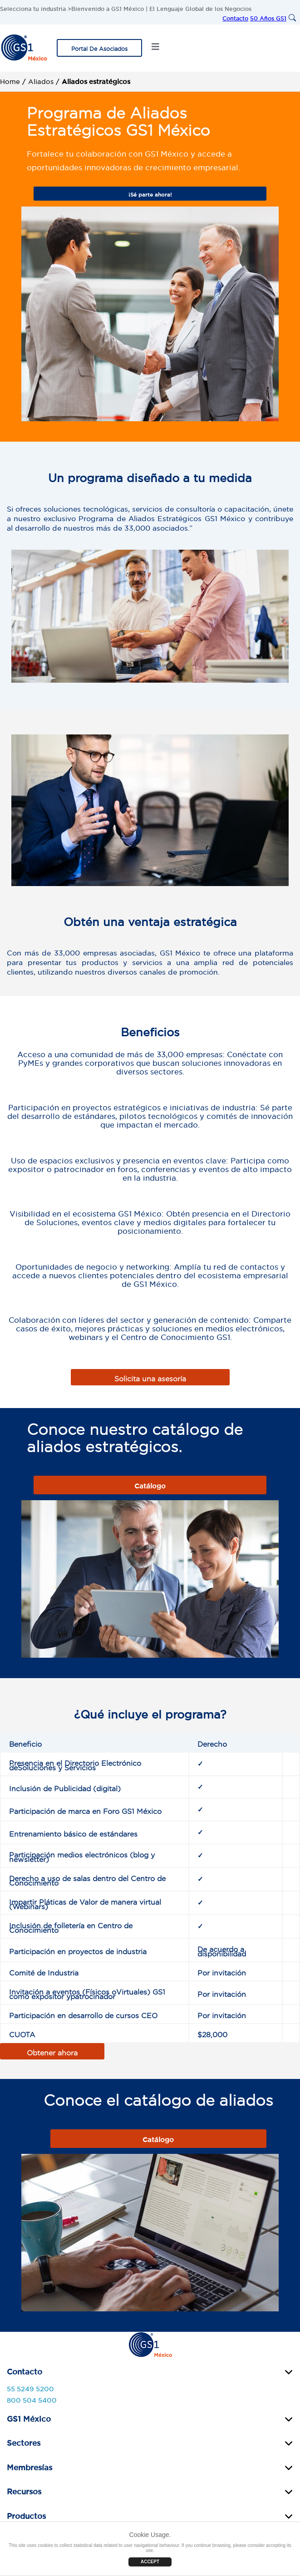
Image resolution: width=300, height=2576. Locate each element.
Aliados (41, 80)
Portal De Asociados (99, 47)
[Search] (293, 18)
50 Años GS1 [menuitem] (268, 17)
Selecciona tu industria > (35, 7)
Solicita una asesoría (150, 1377)
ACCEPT (150, 2561)
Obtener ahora (52, 2051)
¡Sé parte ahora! (150, 193)
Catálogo (150, 1485)
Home (10, 80)
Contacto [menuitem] (235, 17)
